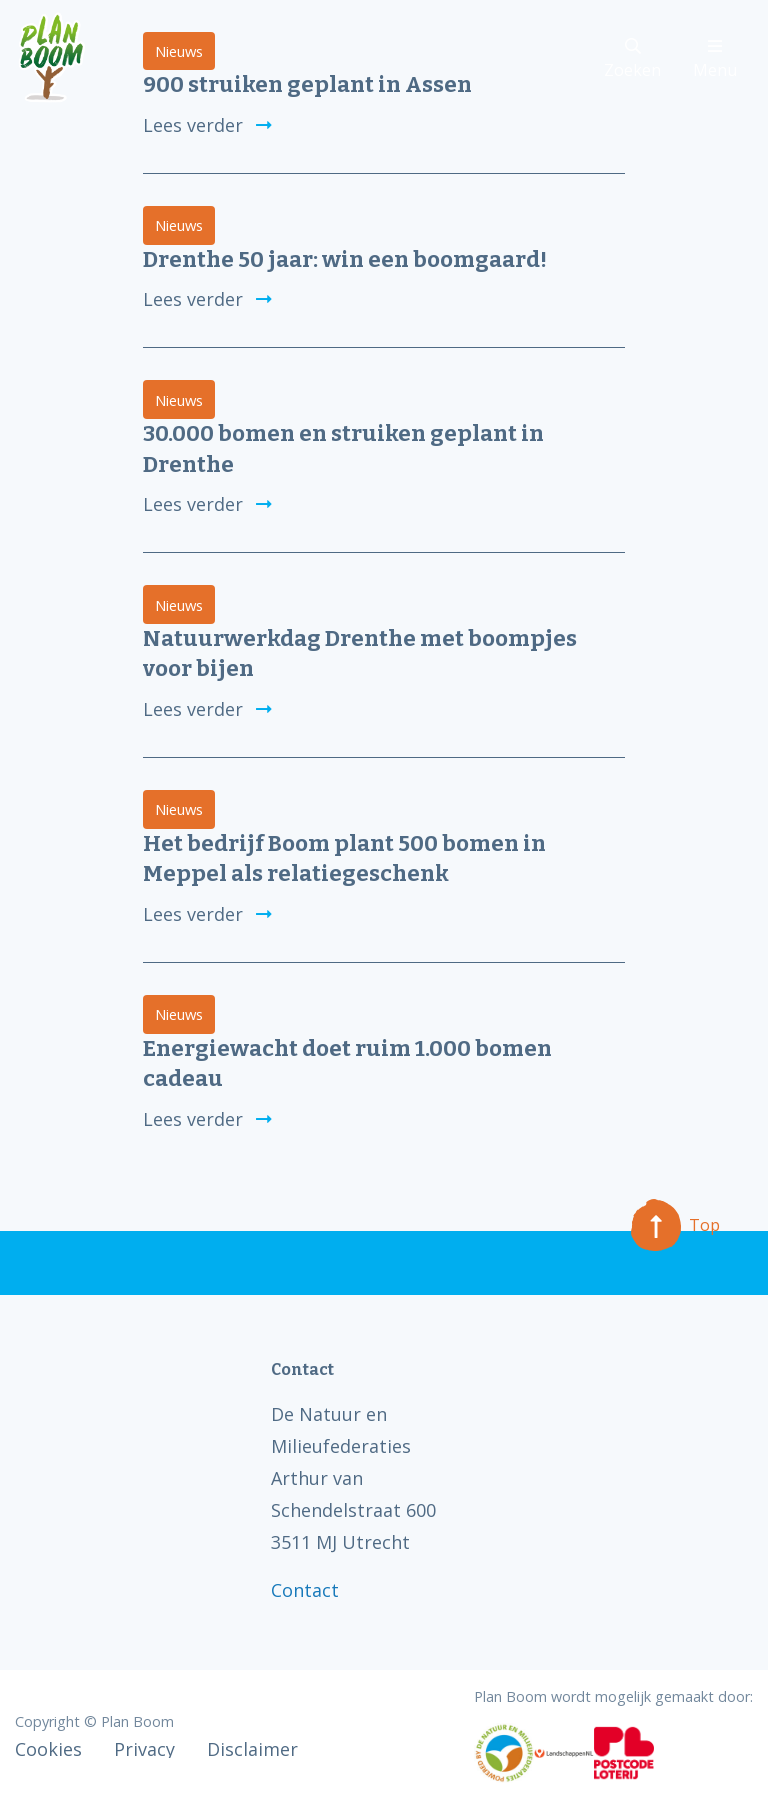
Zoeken (632, 59)
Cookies (48, 1749)
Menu (715, 59)
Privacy (144, 1749)
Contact (305, 1590)
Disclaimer (252, 1749)
